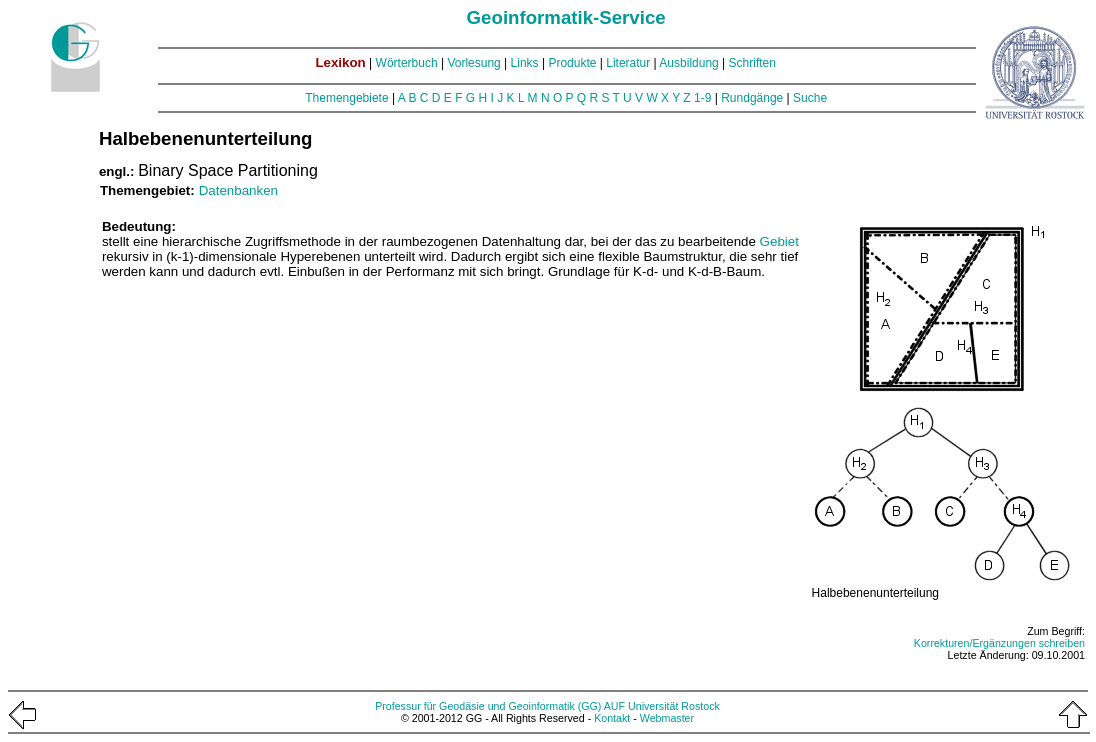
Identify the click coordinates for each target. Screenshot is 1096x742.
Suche (810, 98)
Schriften (752, 63)
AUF (614, 706)
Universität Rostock (674, 706)
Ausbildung (688, 63)
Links (525, 63)
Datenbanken (238, 190)
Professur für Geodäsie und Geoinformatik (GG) (488, 706)
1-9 (702, 98)
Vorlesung (473, 63)
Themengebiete (346, 98)
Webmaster (667, 718)
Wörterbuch (407, 63)
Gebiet (779, 241)
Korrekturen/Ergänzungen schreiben (999, 643)
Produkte (572, 63)
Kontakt (612, 718)
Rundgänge (752, 98)
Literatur (628, 63)
